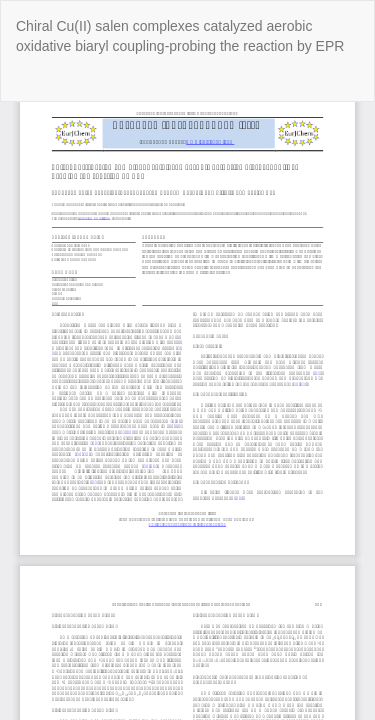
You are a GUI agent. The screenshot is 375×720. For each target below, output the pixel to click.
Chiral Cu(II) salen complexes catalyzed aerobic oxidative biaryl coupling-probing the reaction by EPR (180, 36)
